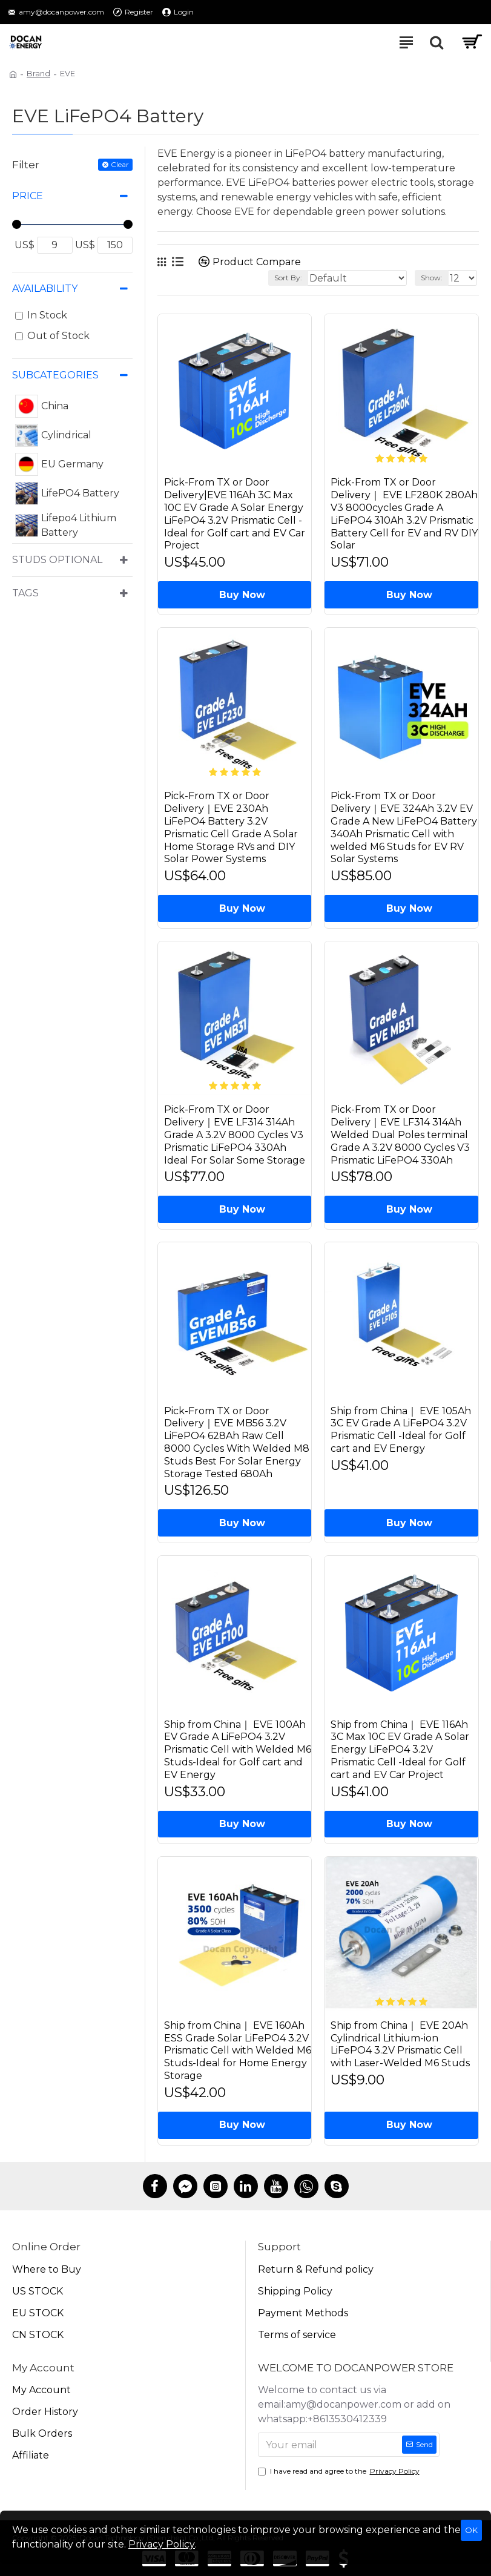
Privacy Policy (161, 2544)
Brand (38, 73)
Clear (120, 164)
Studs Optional (57, 559)
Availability (44, 288)
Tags (25, 593)
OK (471, 2530)
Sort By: (288, 277)
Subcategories (55, 375)
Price (27, 196)
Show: (432, 277)
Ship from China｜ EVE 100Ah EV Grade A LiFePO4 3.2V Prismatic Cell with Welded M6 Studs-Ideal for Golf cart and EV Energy (237, 1753)
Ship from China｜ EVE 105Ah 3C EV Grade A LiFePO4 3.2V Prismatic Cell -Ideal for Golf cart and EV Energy (401, 1431)
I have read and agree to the (339, 2471)
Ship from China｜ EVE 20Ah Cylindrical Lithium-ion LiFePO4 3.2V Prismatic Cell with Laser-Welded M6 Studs (400, 2047)
